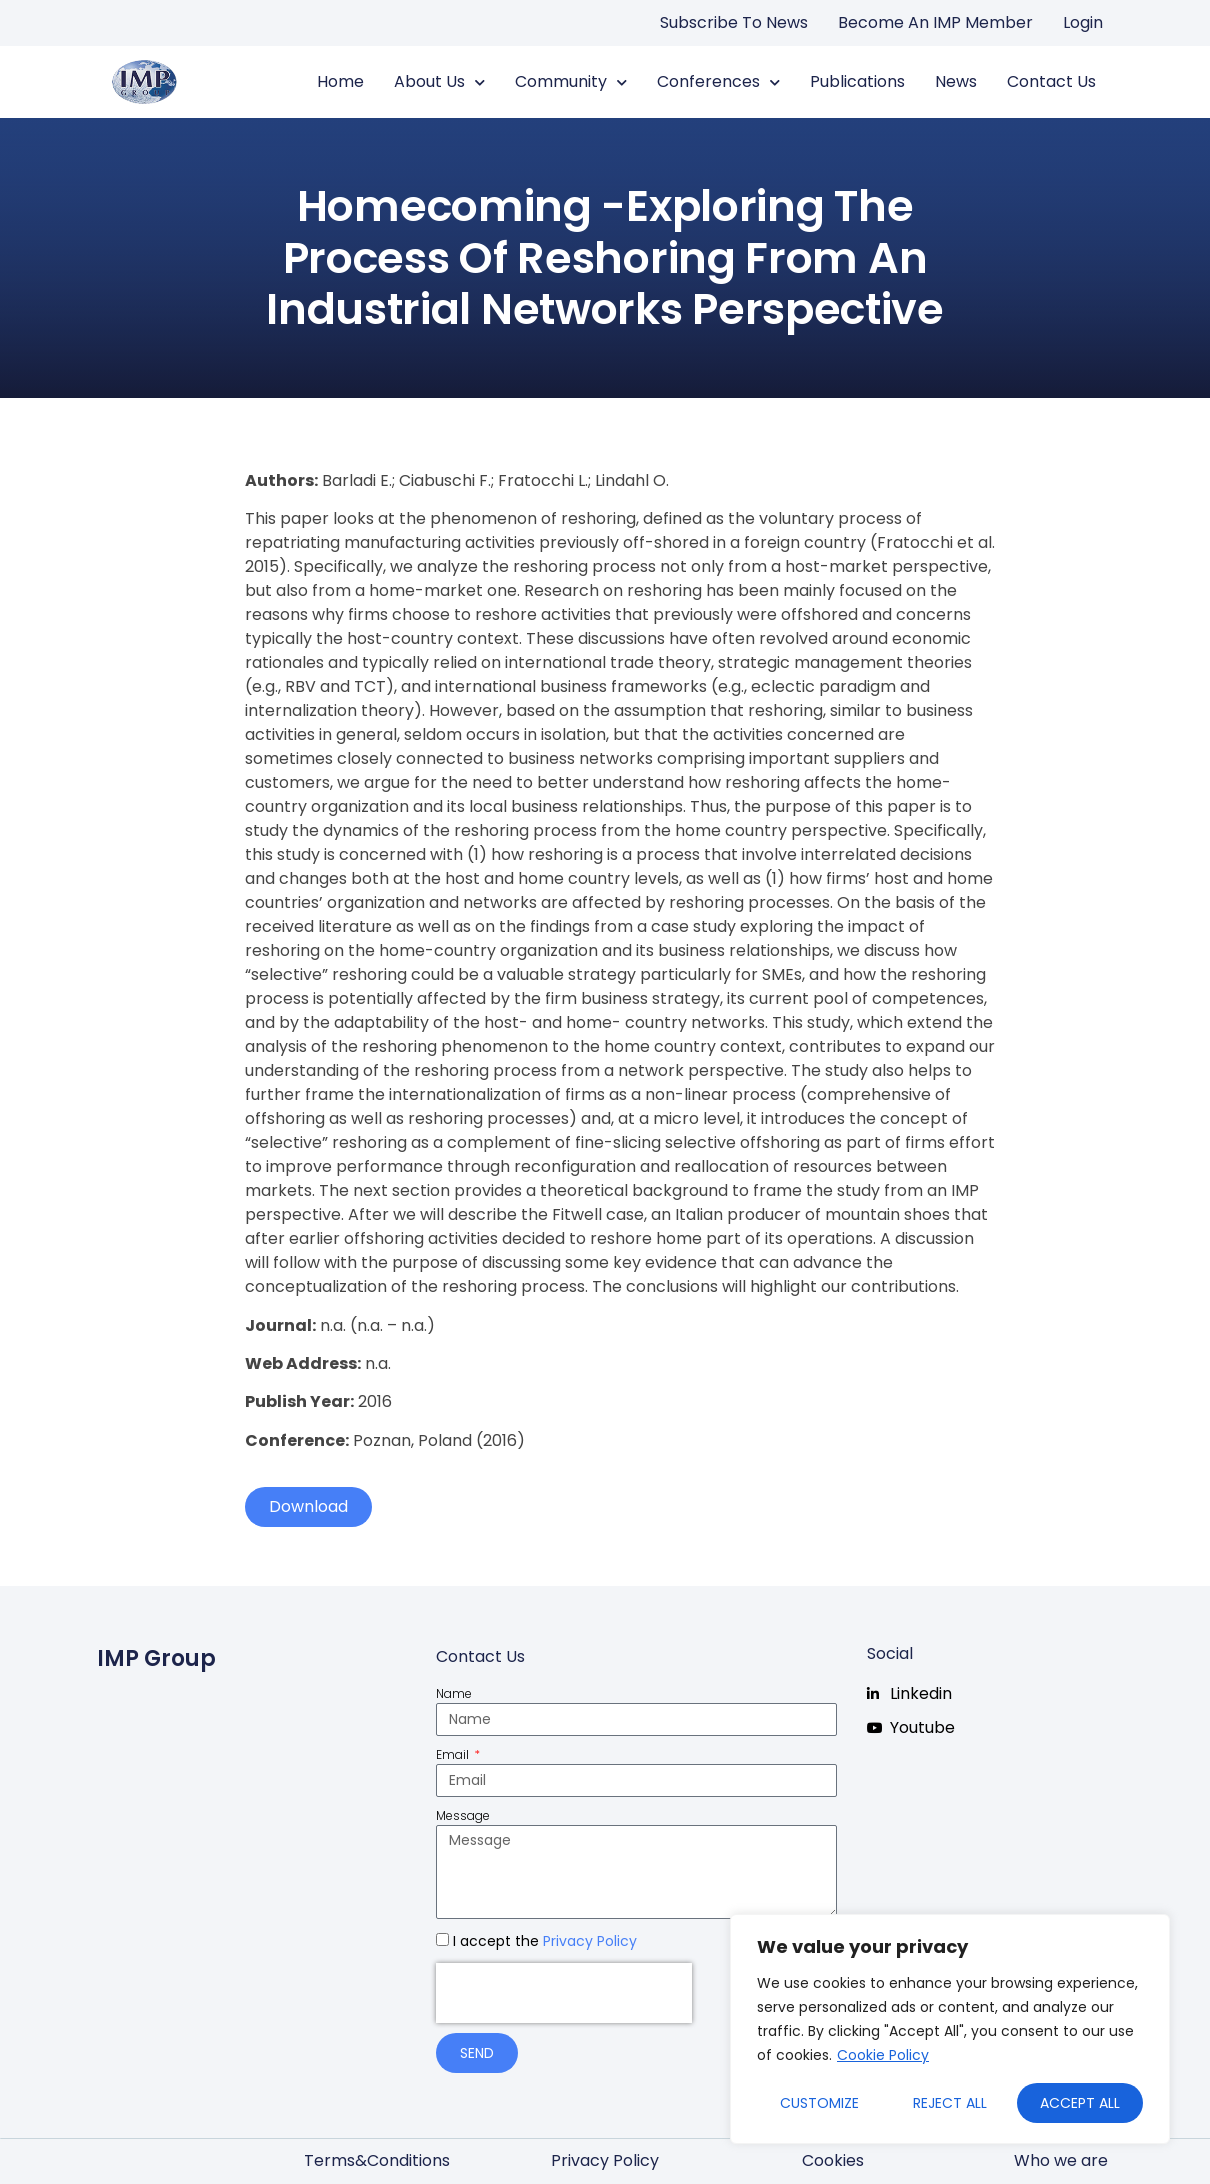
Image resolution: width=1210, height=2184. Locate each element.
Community (571, 82)
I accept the (545, 1941)
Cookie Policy (883, 2055)
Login (1083, 22)
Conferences (718, 82)
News (956, 81)
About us (439, 82)
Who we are (1061, 2160)
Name (454, 1693)
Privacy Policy (590, 1941)
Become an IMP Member (935, 22)
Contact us (1051, 81)
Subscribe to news (734, 22)
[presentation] (564, 1993)
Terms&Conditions (377, 2160)
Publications (857, 81)
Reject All (950, 2103)
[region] (950, 2029)
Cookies (833, 2160)
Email (454, 1754)
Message (463, 1815)
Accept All (1080, 2103)
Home (340, 81)
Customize (819, 2103)
